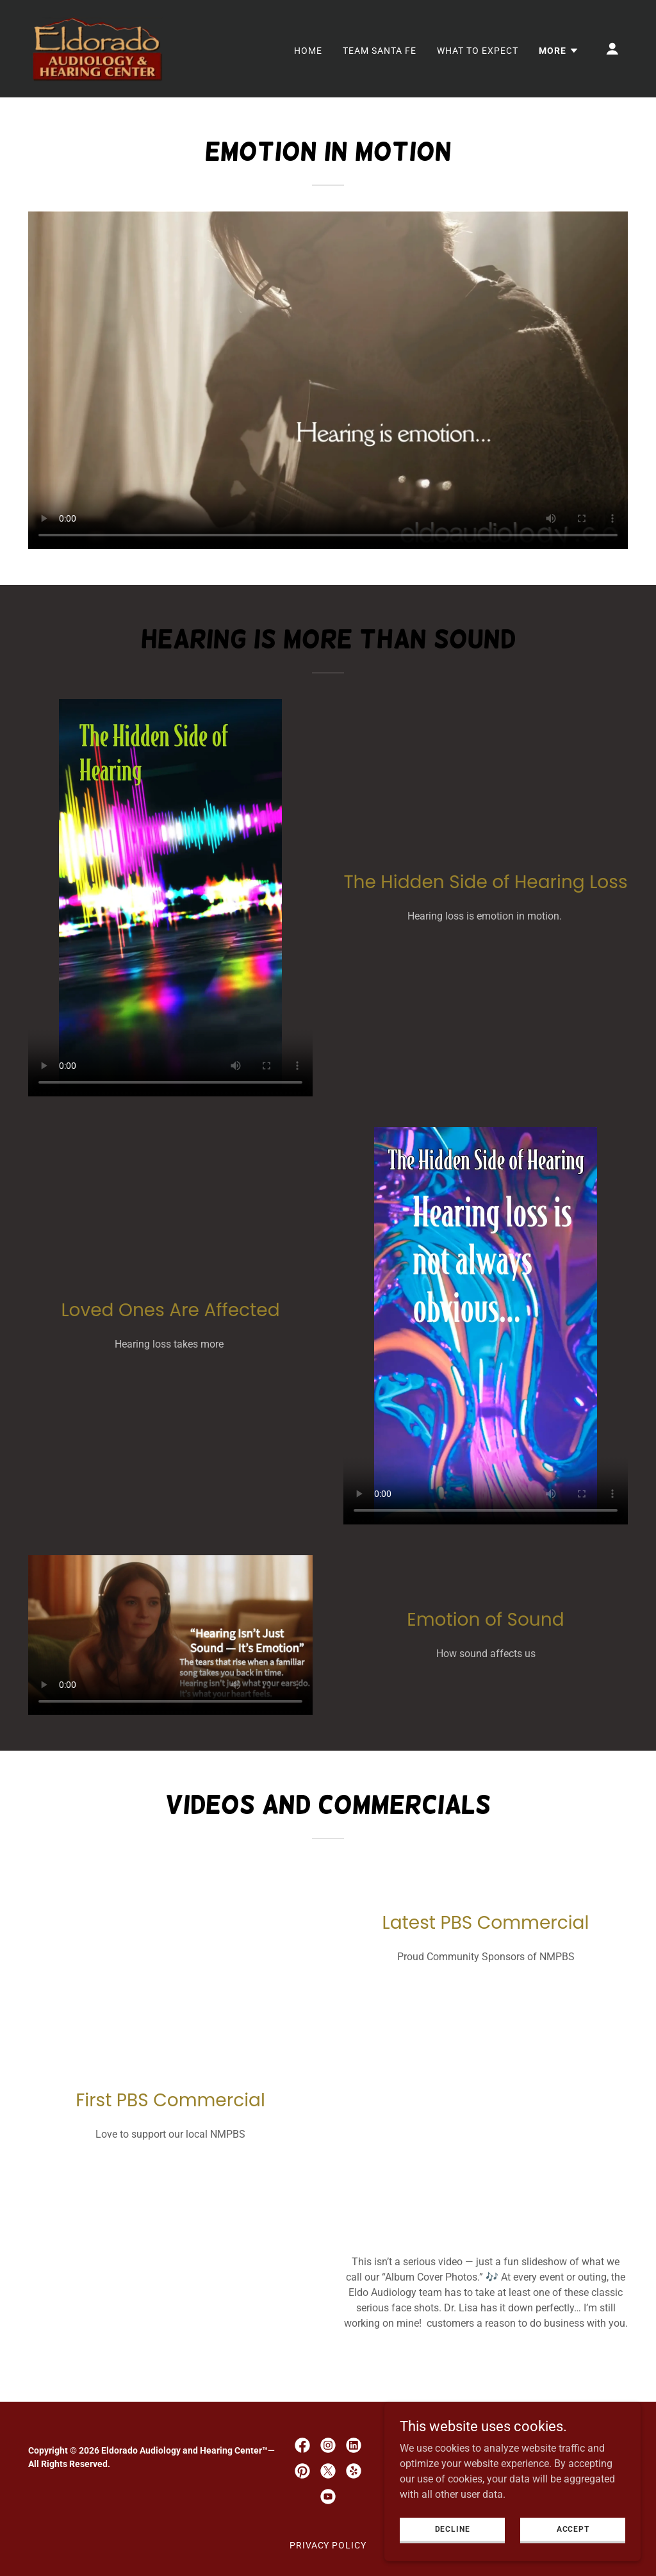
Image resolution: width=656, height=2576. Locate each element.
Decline (452, 2528)
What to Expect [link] (477, 50)
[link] (97, 48)
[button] (559, 50)
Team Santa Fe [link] (379, 50)
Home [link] (308, 50)
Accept (572, 2528)
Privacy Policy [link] (328, 2545)
